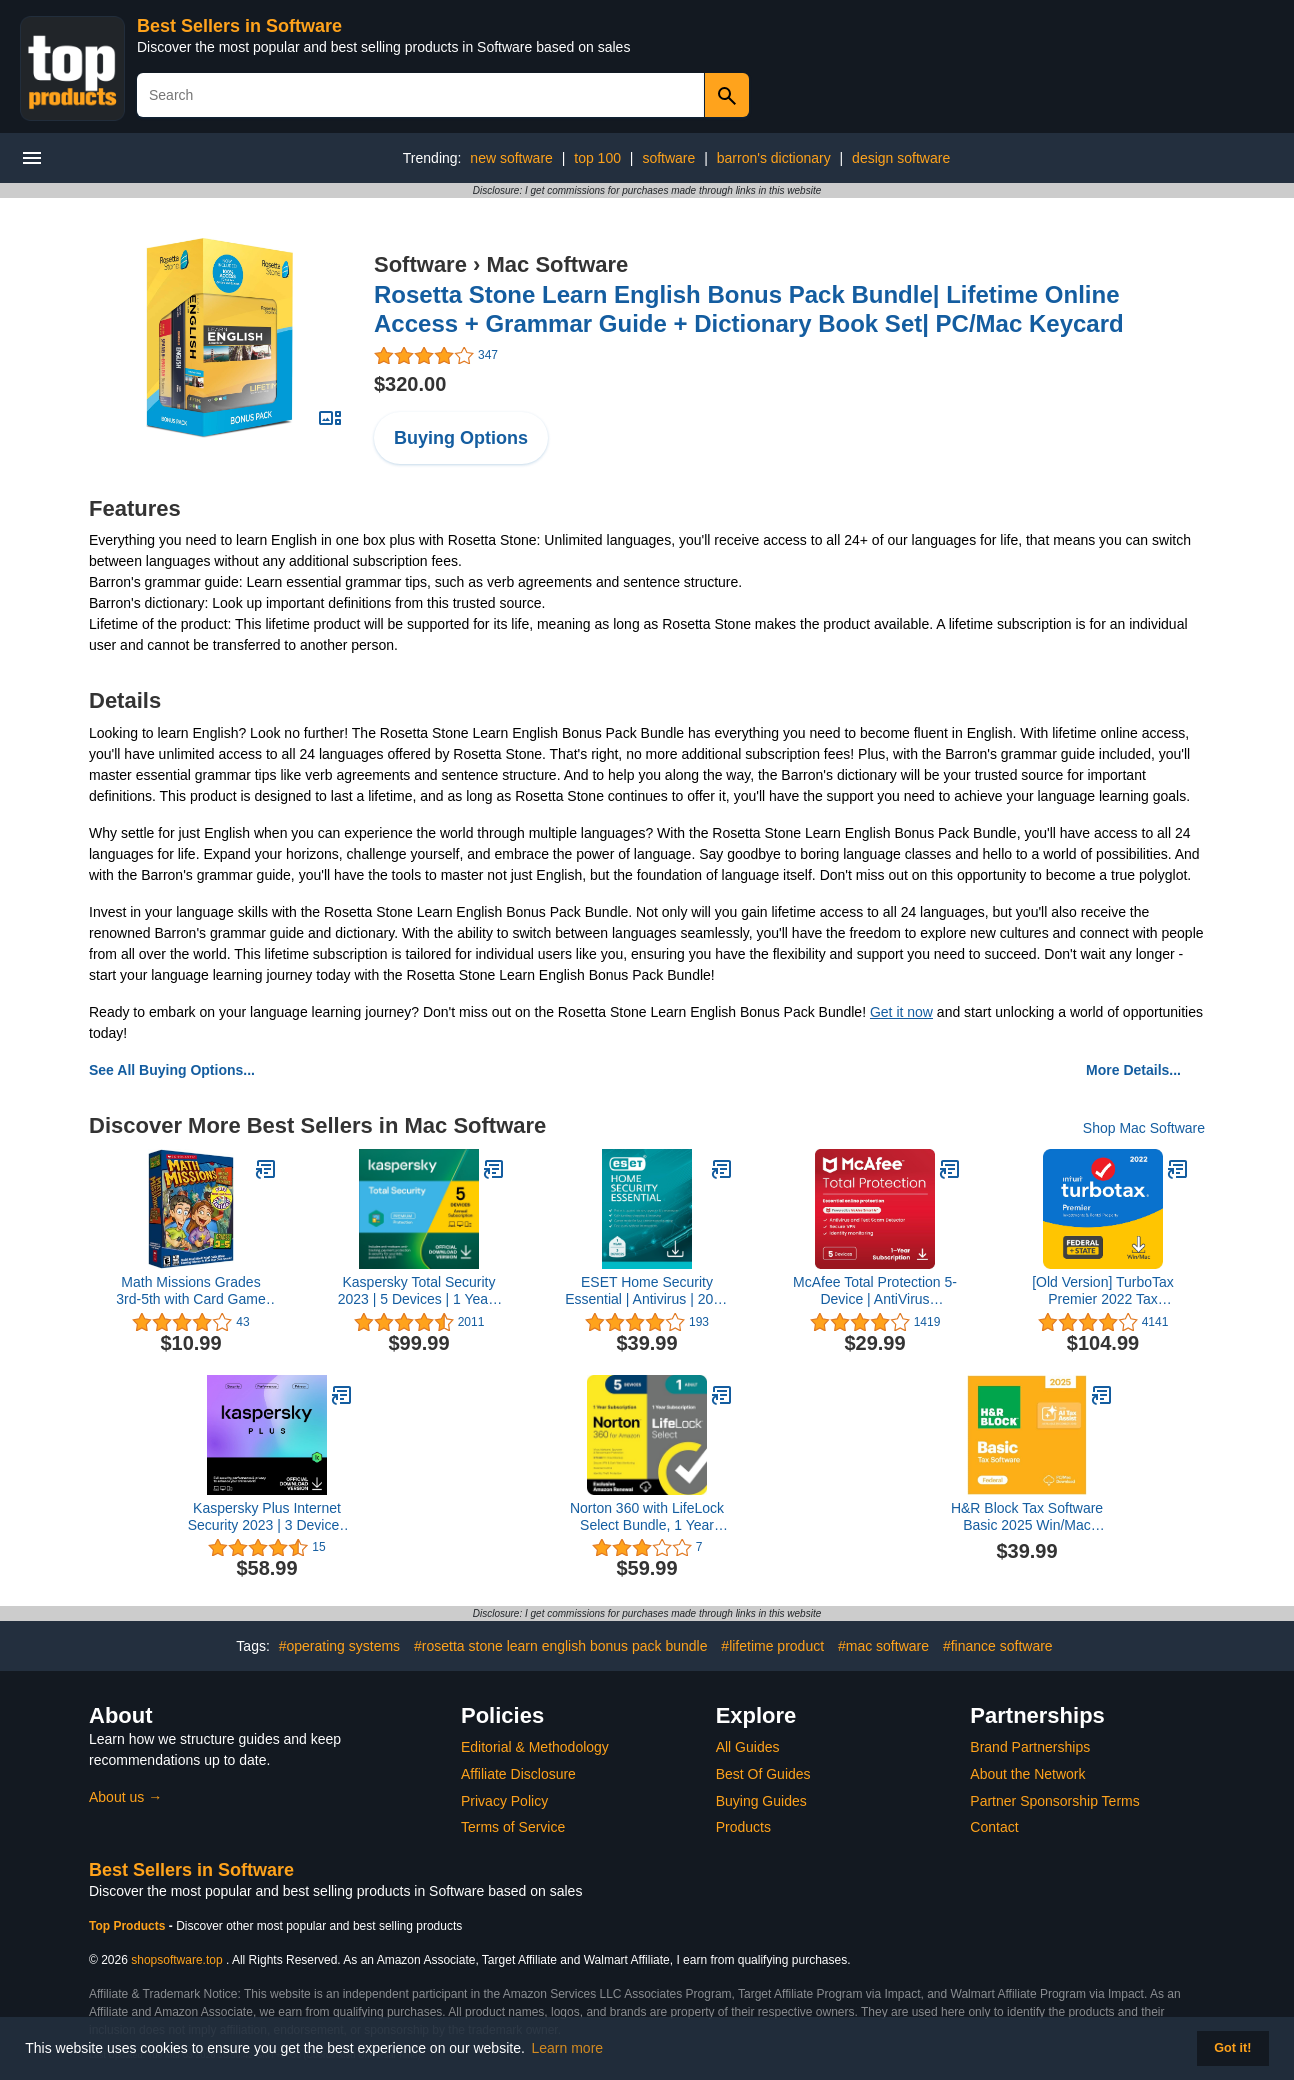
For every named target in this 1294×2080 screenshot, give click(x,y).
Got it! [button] (1232, 2048)
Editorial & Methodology (535, 1747)
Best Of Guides (763, 1774)
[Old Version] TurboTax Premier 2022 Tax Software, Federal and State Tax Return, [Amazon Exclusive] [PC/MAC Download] (1103, 1291)
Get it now (901, 1012)
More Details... (1133, 1070)
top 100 (597, 158)
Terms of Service (513, 1827)
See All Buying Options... (172, 1070)
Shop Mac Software (1144, 1128)
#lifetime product (772, 1646)
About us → (125, 1797)
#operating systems (339, 1646)
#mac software (883, 1646)
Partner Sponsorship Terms (1054, 1801)
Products (743, 1827)
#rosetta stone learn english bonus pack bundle (560, 1646)
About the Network (1027, 1774)
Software (420, 264)
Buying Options (461, 438)
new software (511, 158)
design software (901, 158)
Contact (994, 1827)
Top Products (129, 1926)
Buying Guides (761, 1801)
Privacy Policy (504, 1801)
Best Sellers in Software (239, 26)
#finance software (998, 1646)
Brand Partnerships (1030, 1747)
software (668, 158)
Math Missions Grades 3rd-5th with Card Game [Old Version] (190, 1291)
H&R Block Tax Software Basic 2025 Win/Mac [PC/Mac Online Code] (1027, 1517)
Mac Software (557, 264)
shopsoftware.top (176, 1960)
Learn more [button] (568, 2048)
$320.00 (410, 384)
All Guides (748, 1747)
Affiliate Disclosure (518, 1774)
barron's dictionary (774, 158)
